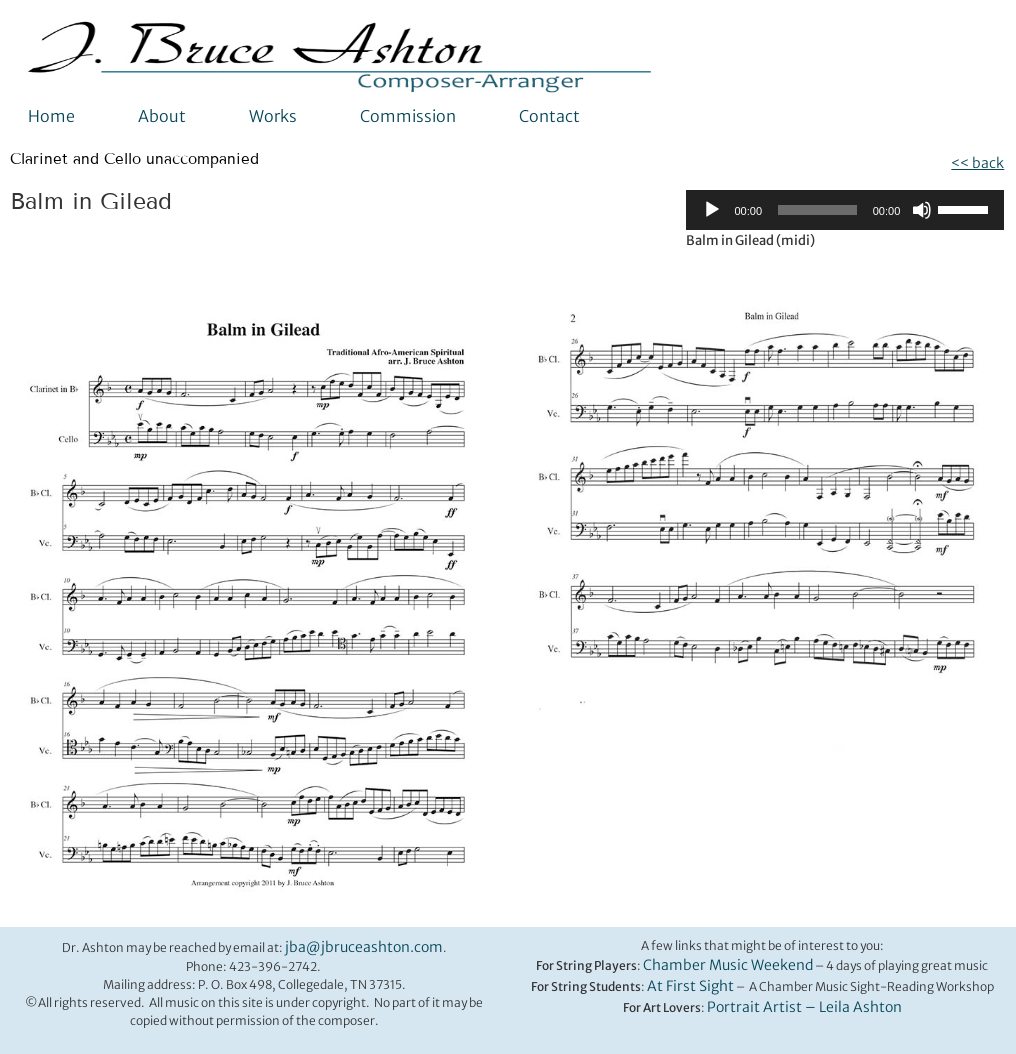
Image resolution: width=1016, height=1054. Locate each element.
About (162, 116)
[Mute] (922, 210)
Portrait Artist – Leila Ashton (804, 1007)
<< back (977, 163)
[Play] (712, 210)
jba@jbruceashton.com (364, 947)
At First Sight (690, 986)
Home (51, 116)
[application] (845, 210)
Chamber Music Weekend (728, 965)
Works (273, 116)
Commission (408, 116)
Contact (549, 116)
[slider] (817, 210)
